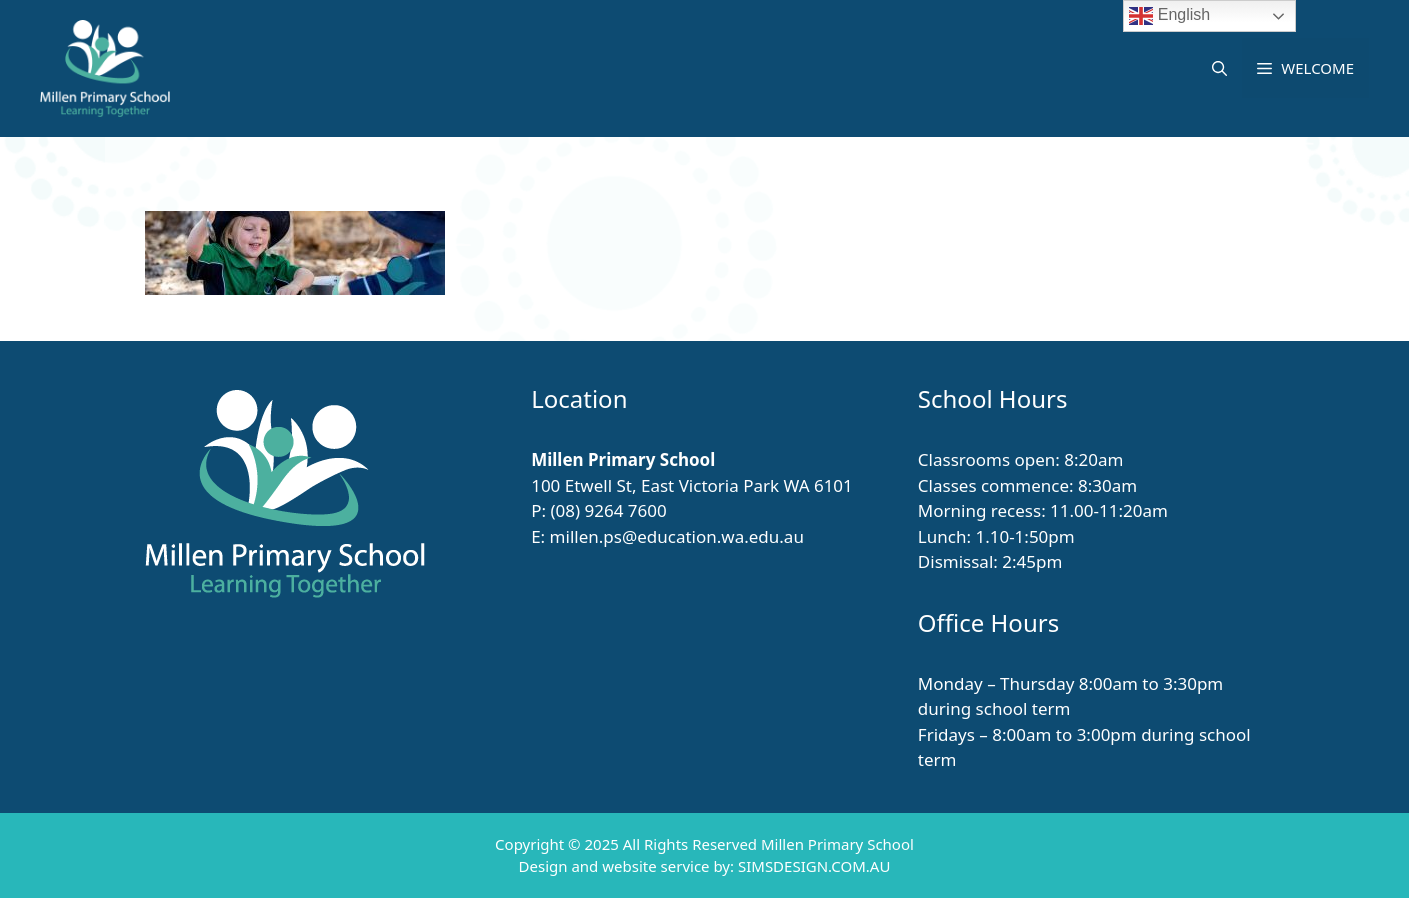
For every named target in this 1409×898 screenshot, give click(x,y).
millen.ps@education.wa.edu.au (677, 536)
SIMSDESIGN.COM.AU (814, 866)
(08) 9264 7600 (608, 510)
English (1169, 16)
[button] (1219, 68)
